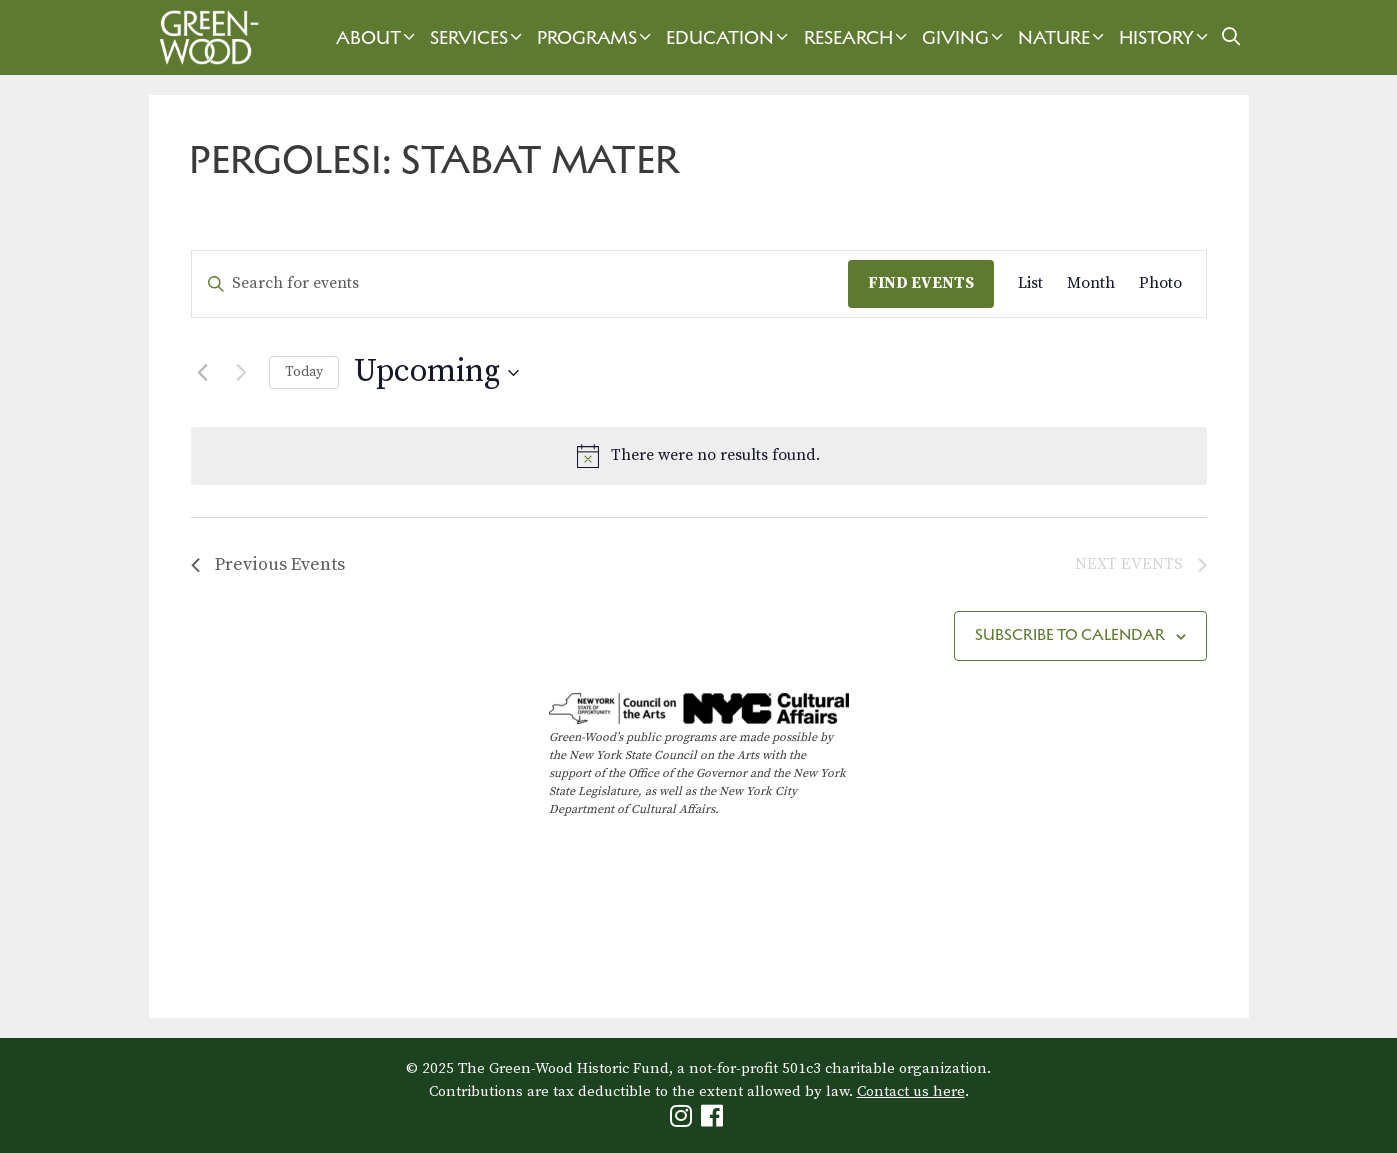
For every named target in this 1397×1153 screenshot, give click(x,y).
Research (858, 37)
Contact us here (911, 1091)
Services (478, 37)
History (1166, 37)
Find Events (921, 283)
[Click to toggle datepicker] (436, 372)
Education (729, 37)
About (378, 37)
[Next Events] (242, 373)
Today (304, 372)
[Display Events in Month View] (1091, 284)
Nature (1063, 37)
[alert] (699, 456)
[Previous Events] (203, 373)
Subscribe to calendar (1070, 634)
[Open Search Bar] (1230, 37)
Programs (596, 37)
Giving (965, 37)
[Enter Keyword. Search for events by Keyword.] (520, 284)
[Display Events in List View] (1030, 284)
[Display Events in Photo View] (1160, 284)
